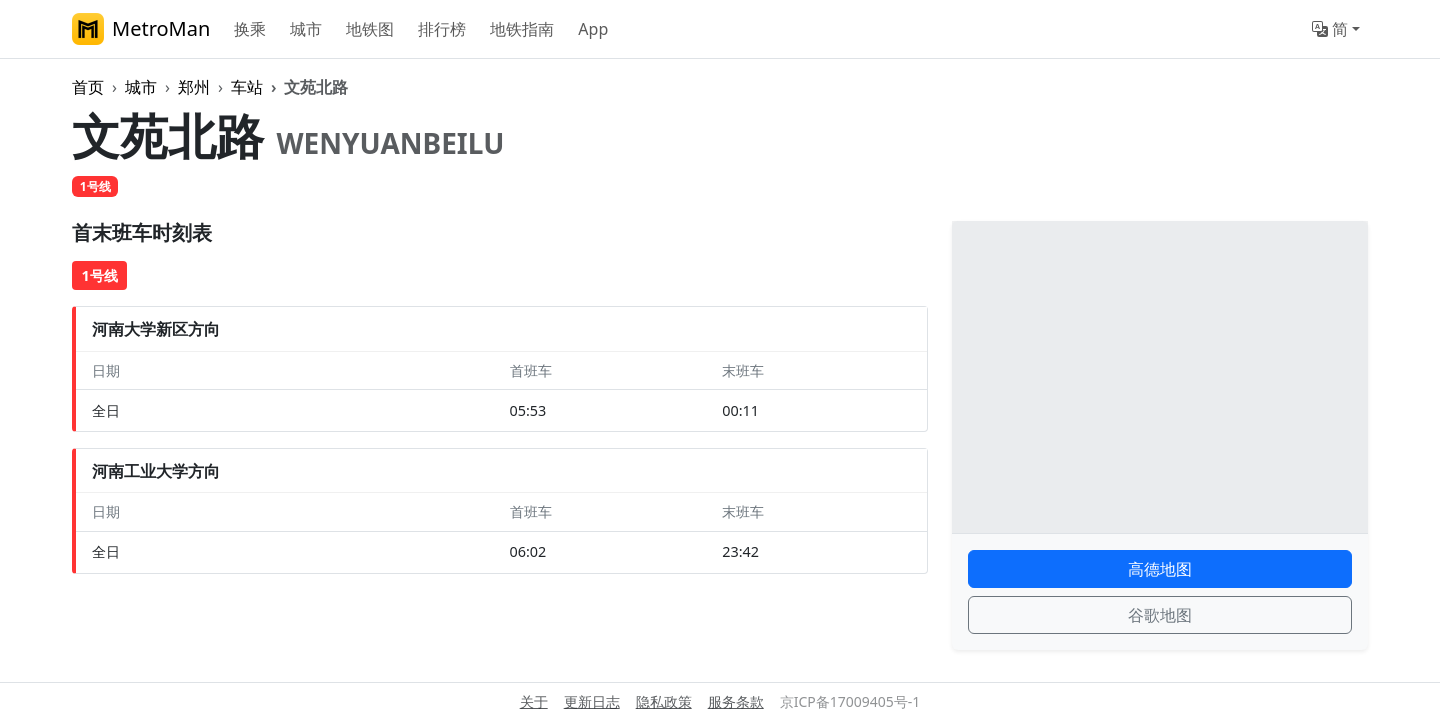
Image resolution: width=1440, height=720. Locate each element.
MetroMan (141, 29)
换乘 (250, 29)
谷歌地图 (1160, 615)
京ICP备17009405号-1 (850, 701)
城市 (306, 29)
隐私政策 (664, 701)
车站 (247, 87)
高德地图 (1160, 569)
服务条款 (736, 701)
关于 (534, 701)
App (593, 29)
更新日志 (592, 701)
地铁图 (370, 29)
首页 (88, 87)
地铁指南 (522, 29)
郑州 (194, 87)
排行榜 (442, 29)
